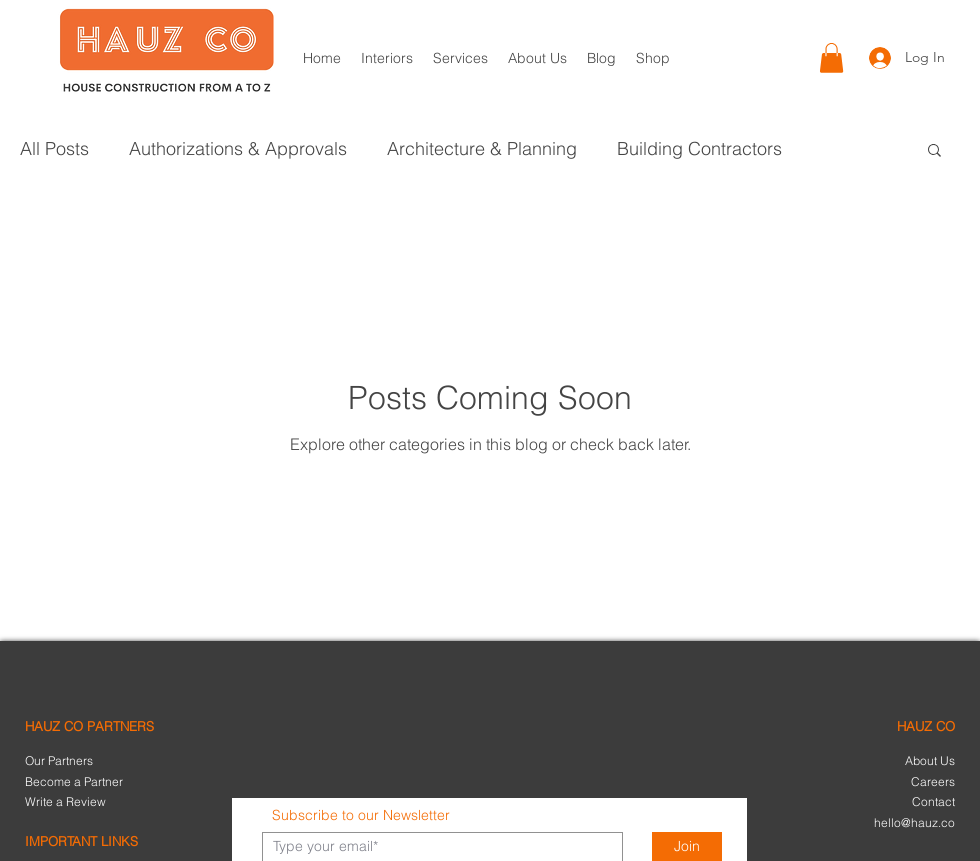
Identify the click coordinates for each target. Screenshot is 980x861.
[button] (831, 58)
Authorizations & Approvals (238, 149)
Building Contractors (699, 149)
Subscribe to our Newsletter (361, 815)
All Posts (54, 149)
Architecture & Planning (482, 149)
